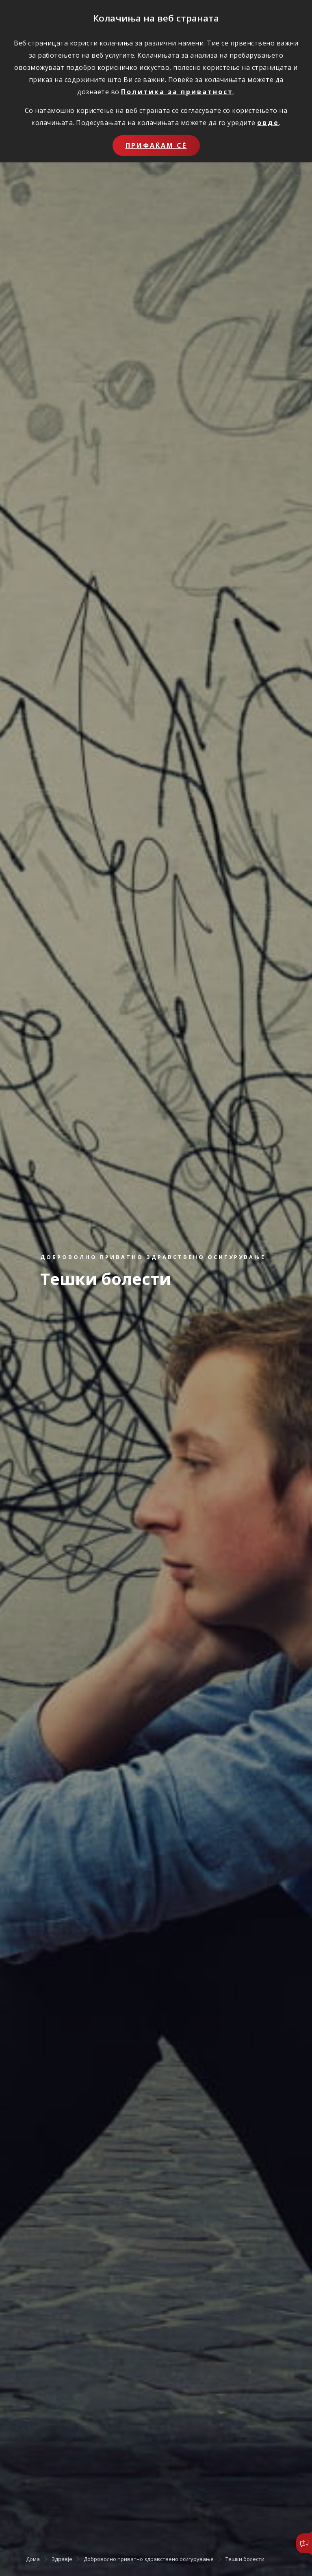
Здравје (62, 2559)
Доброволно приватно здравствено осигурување (149, 2559)
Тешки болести (244, 2559)
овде (268, 122)
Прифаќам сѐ (156, 145)
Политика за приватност (177, 91)
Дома (33, 2559)
